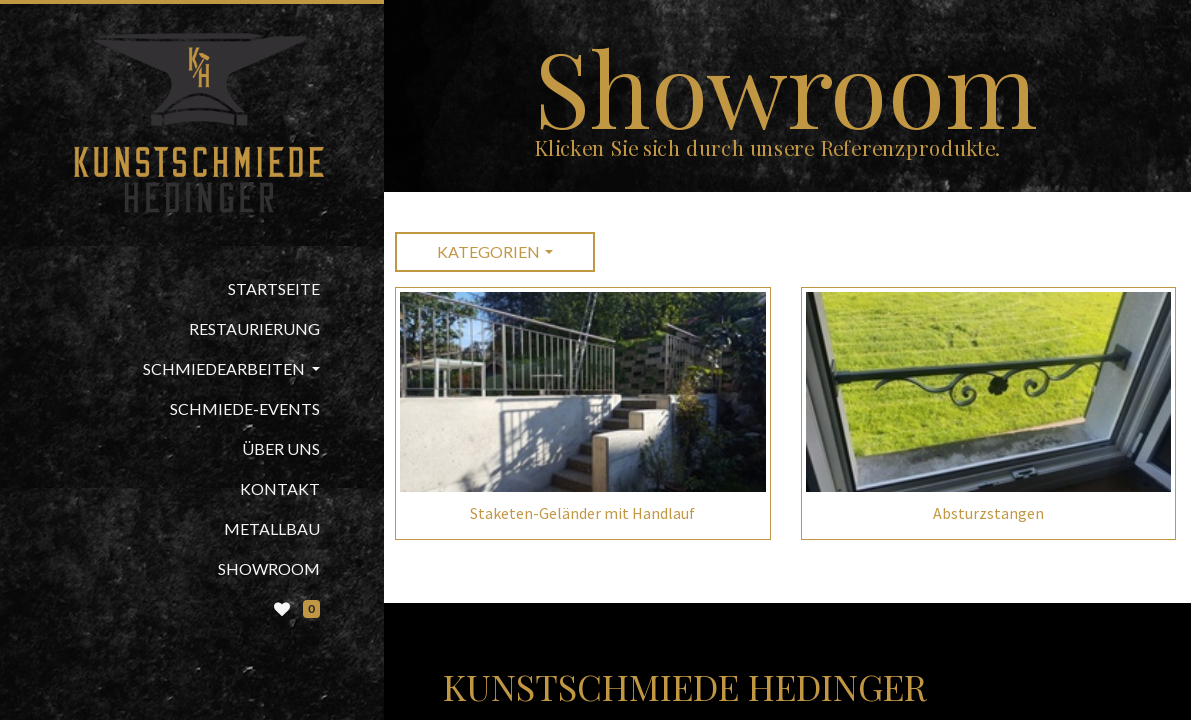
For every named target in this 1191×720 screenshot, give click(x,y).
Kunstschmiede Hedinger (685, 686)
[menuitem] (192, 289)
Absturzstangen (988, 513)
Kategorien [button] (488, 251)
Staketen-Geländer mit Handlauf (582, 513)
